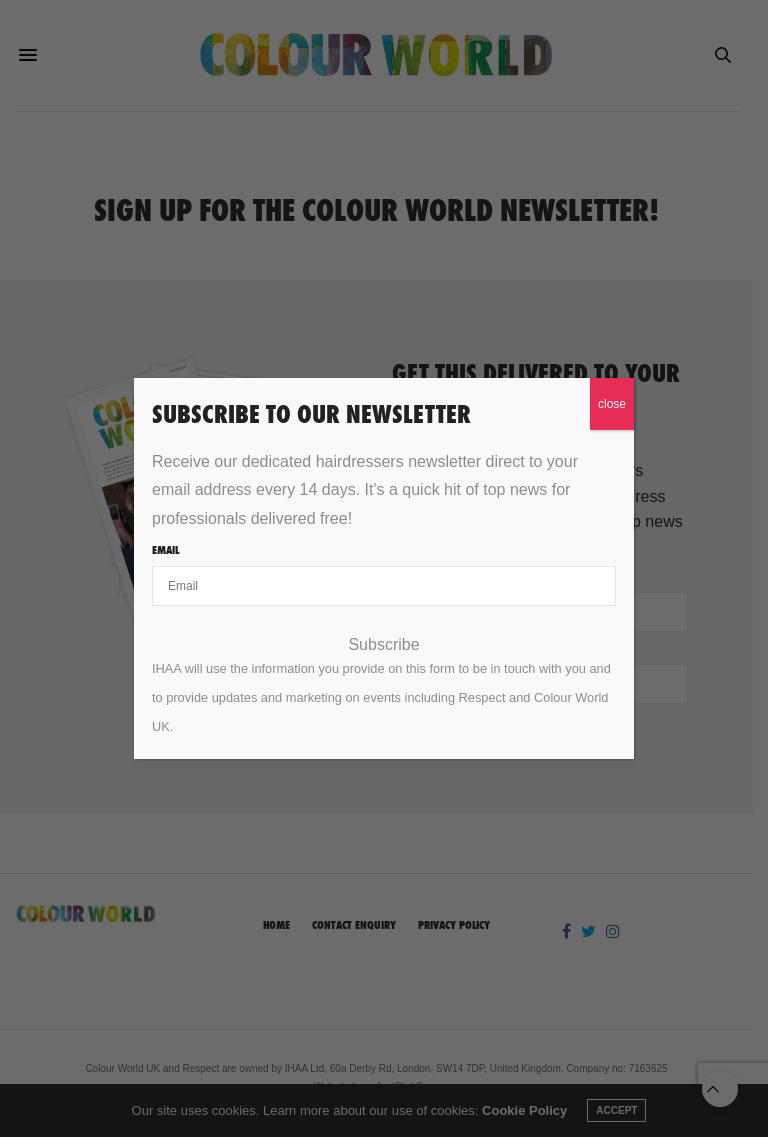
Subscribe (383, 645)
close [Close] (612, 404)
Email (165, 550)
